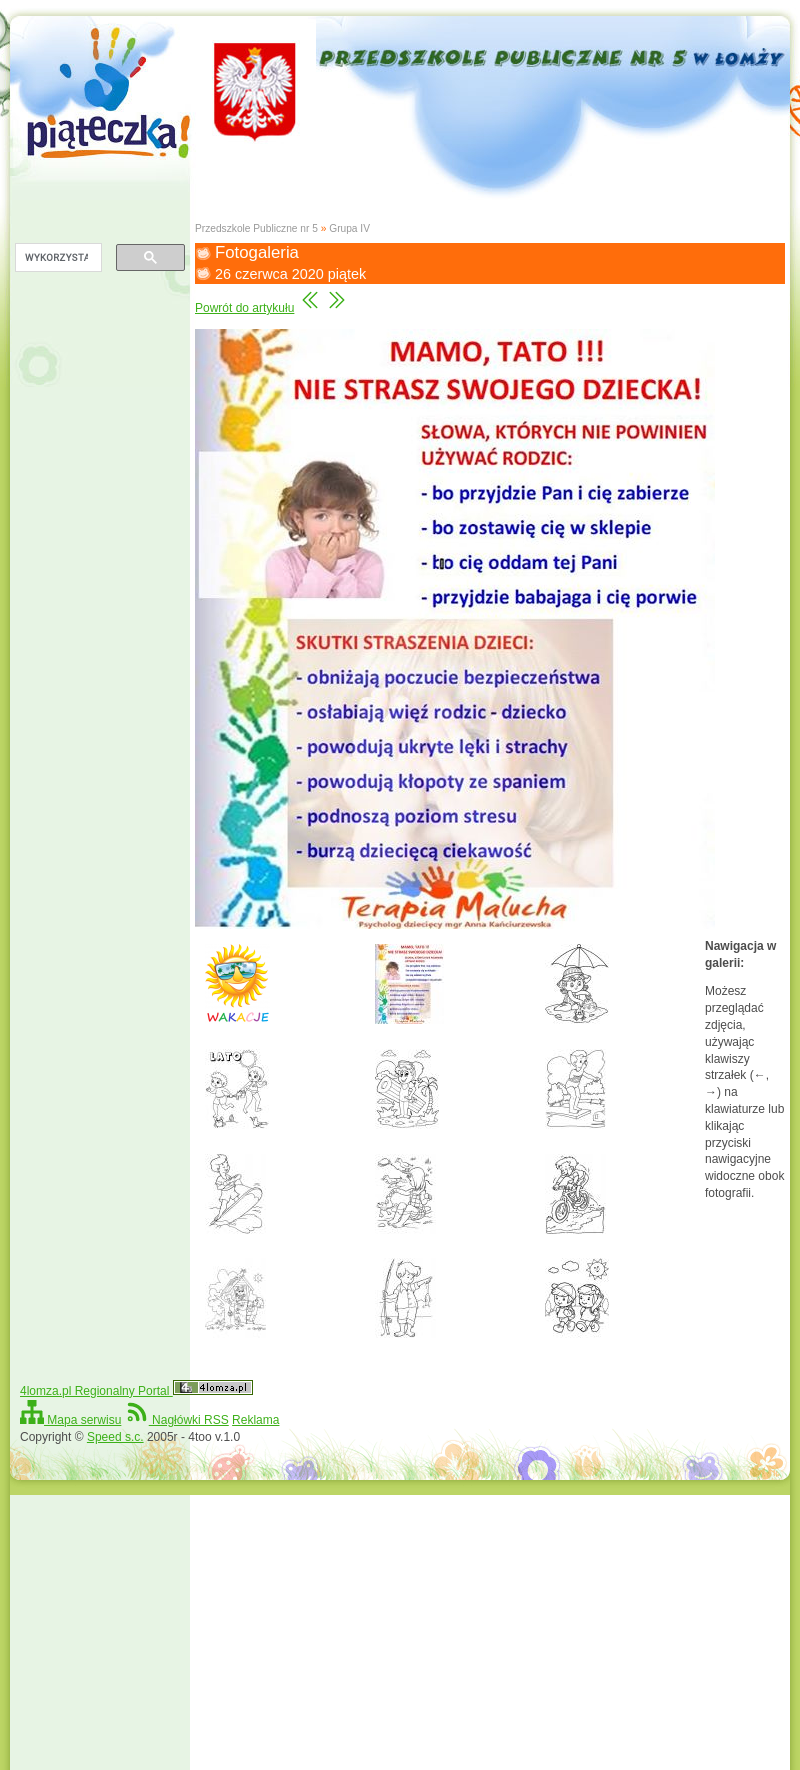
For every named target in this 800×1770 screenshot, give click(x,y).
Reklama (255, 1420)
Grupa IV (349, 228)
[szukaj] (56, 258)
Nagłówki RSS (177, 1420)
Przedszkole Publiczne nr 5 (256, 228)
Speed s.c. (115, 1437)
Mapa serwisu (70, 1420)
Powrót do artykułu (244, 308)
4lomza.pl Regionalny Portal (136, 1391)
